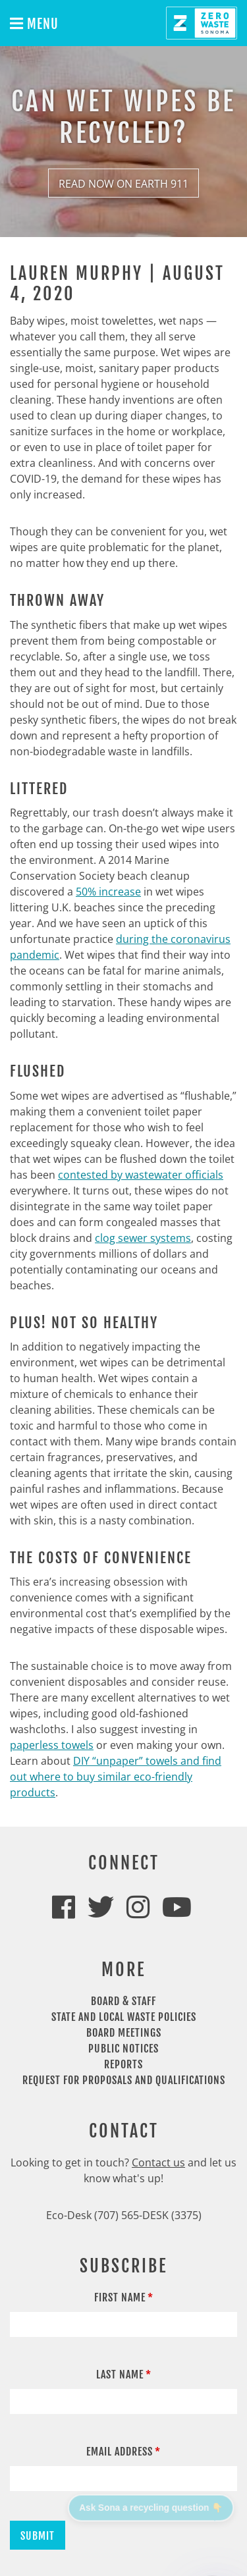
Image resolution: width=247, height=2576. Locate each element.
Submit (37, 2535)
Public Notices (123, 2048)
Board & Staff (123, 2001)
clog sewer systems (143, 1238)
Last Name (120, 2374)
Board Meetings (123, 2032)
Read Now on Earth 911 (123, 183)
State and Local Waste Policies (123, 2017)
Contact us (158, 2162)
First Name (120, 2297)
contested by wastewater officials (140, 1174)
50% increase (108, 891)
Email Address (119, 2451)
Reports (123, 2064)
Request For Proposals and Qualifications (123, 2080)
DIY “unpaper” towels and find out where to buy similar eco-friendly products (115, 1777)
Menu (34, 24)
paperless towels (52, 1745)
